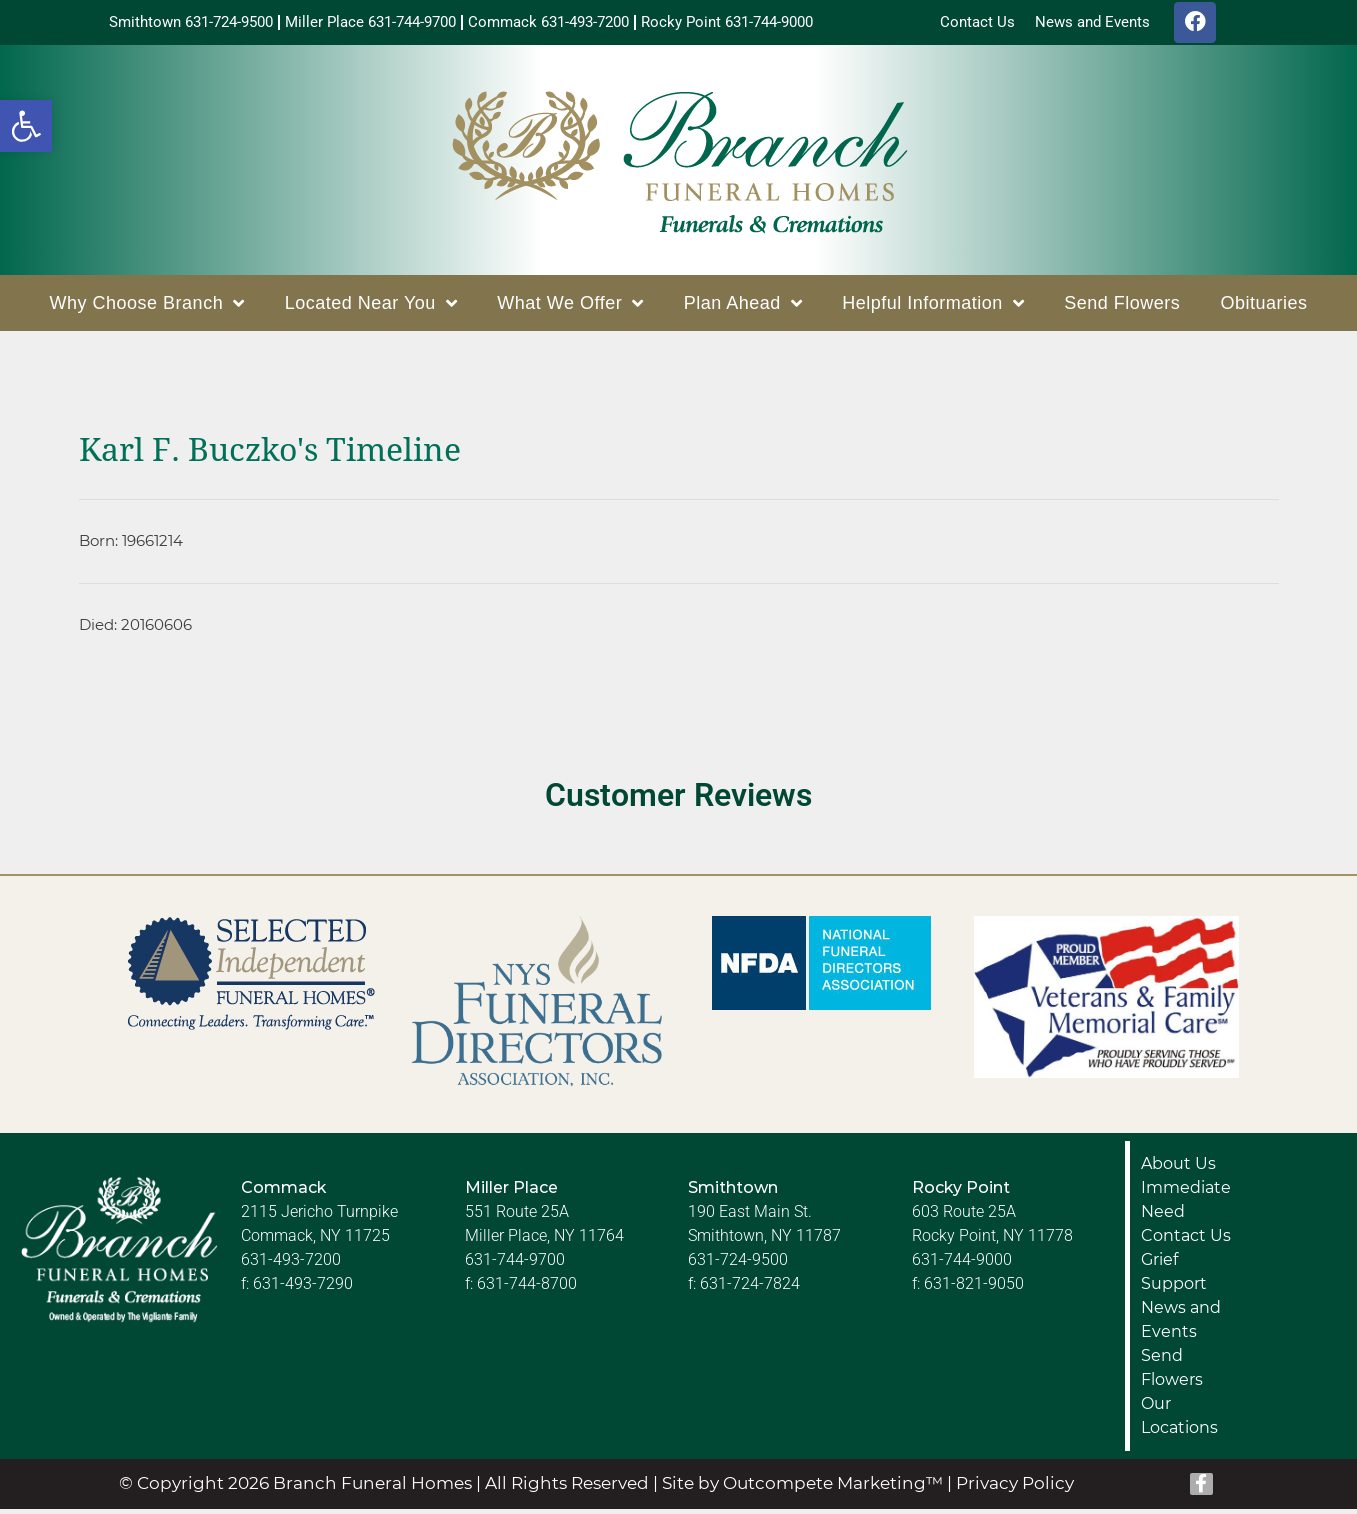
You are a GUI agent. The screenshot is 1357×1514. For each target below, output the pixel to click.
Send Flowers (1122, 308)
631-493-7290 (303, 1288)
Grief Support (1174, 1276)
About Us (1178, 1168)
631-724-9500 (738, 1264)
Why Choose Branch (147, 308)
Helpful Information (933, 308)
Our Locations (1179, 1420)
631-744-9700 (515, 1264)
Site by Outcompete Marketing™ (802, 1488)
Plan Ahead (743, 308)
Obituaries (1263, 308)
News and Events (1181, 1324)
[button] (26, 126)
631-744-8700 (527, 1288)
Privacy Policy (1015, 1488)
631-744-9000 (962, 1264)
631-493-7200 (291, 1264)
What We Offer (570, 308)
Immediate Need (1186, 1204)
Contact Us (1186, 1240)
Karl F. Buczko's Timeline (270, 455)
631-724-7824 (750, 1288)
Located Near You (371, 308)
